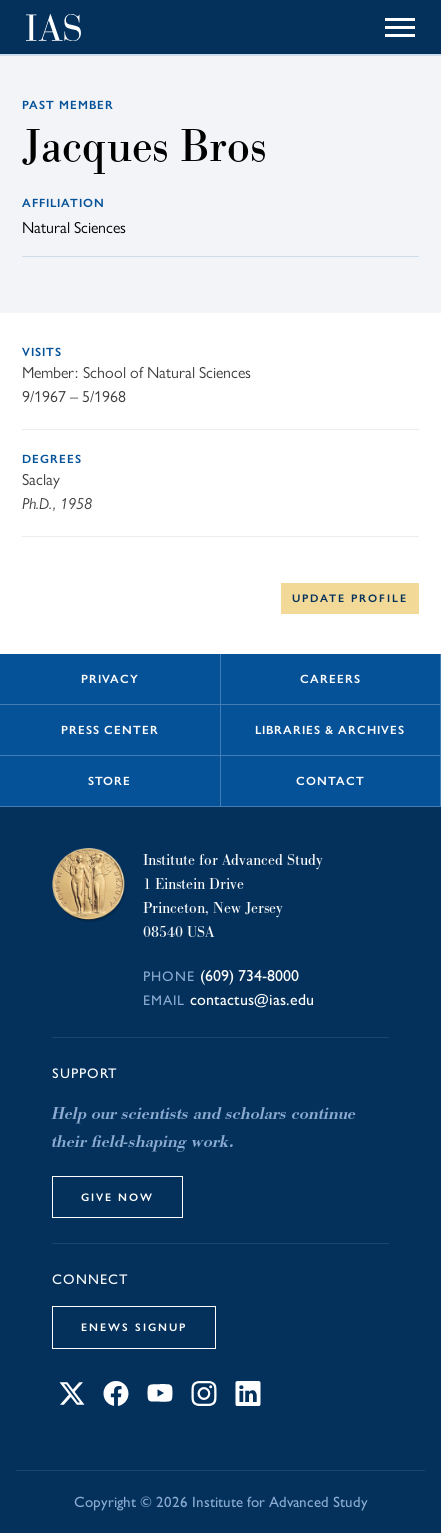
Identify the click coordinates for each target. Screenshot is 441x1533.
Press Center (110, 730)
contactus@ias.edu (252, 999)
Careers (330, 679)
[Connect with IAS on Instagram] (204, 1400)
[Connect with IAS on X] (72, 1400)
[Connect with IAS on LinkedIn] (248, 1400)
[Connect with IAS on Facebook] (116, 1400)
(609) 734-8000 (249, 975)
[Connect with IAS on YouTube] (160, 1400)
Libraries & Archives (330, 730)
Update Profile (350, 598)
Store (109, 781)
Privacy (110, 679)
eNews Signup (134, 1327)
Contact (330, 781)
